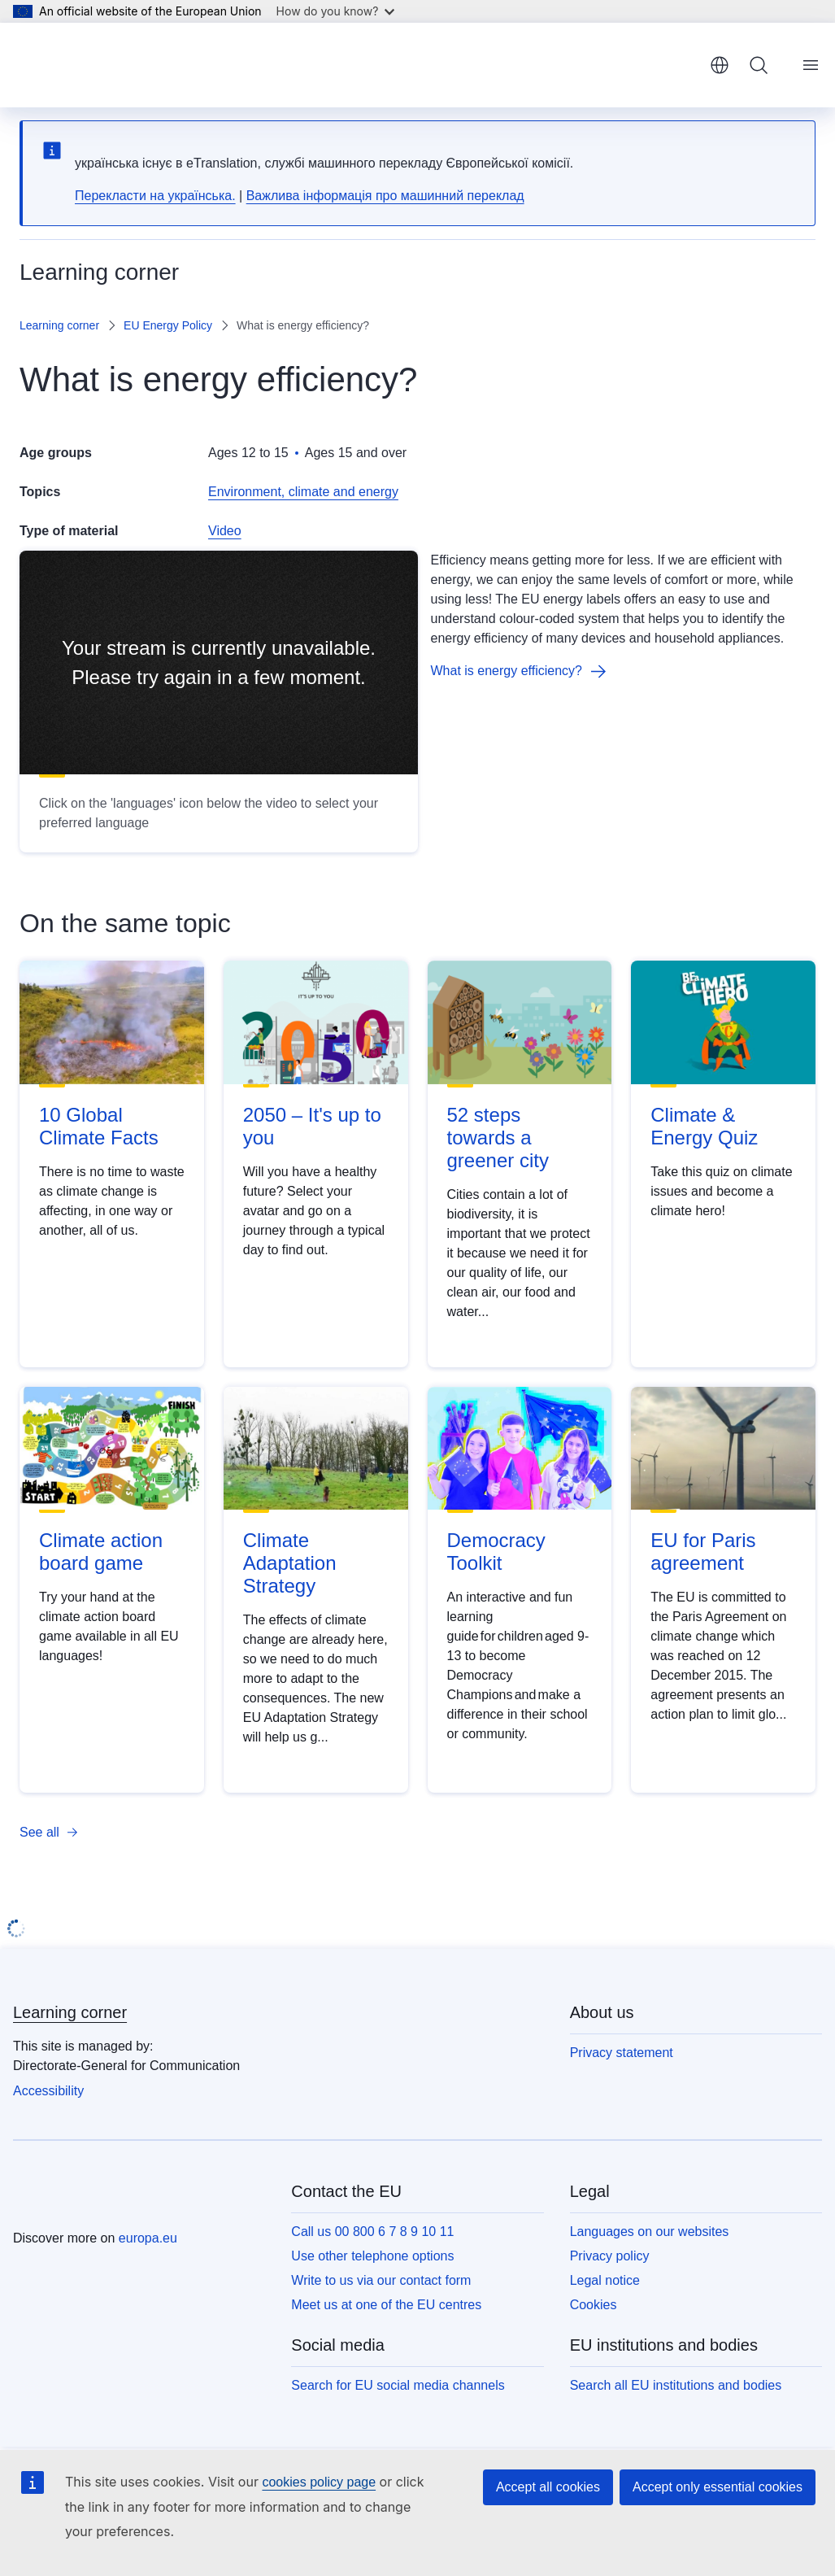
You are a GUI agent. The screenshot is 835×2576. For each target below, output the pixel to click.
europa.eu (148, 2238)
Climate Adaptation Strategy (290, 1563)
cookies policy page (319, 2482)
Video (224, 531)
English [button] (719, 65)
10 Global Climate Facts (99, 1126)
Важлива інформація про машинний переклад (385, 196)
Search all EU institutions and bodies (676, 2385)
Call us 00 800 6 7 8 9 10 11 (372, 2231)
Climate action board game (101, 1551)
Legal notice (605, 2280)
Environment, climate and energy (303, 492)
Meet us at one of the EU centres (386, 2305)
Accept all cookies (548, 2487)
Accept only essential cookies (717, 2487)
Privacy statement (621, 2052)
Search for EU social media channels (397, 2385)
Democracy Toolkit (496, 1551)
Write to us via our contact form (381, 2280)
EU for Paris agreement (702, 1551)
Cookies (593, 2305)
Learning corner (59, 325)
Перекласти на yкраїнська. (155, 196)
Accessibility (48, 2091)
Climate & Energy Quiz (704, 1126)
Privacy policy (610, 2256)
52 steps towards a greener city (498, 1137)
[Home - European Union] (101, 65)
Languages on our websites (649, 2231)
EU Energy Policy (168, 325)
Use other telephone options (372, 2256)
